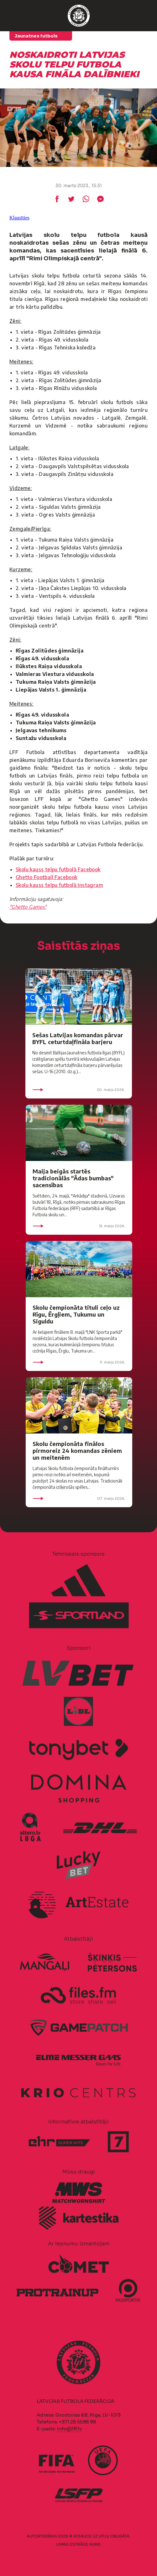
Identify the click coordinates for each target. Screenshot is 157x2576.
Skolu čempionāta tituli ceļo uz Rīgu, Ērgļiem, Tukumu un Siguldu (76, 1314)
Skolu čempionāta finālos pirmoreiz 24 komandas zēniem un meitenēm (77, 1450)
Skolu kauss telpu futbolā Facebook (58, 869)
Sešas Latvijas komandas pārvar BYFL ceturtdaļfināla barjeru (77, 1038)
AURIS (95, 2544)
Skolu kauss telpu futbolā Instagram (59, 885)
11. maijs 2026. (79, 1362)
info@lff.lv (69, 2429)
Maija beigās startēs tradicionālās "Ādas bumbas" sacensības (73, 1178)
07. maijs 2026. (79, 1498)
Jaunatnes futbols (36, 36)
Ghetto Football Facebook (46, 877)
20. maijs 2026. (78, 1089)
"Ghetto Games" (28, 907)
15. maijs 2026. (79, 1226)
